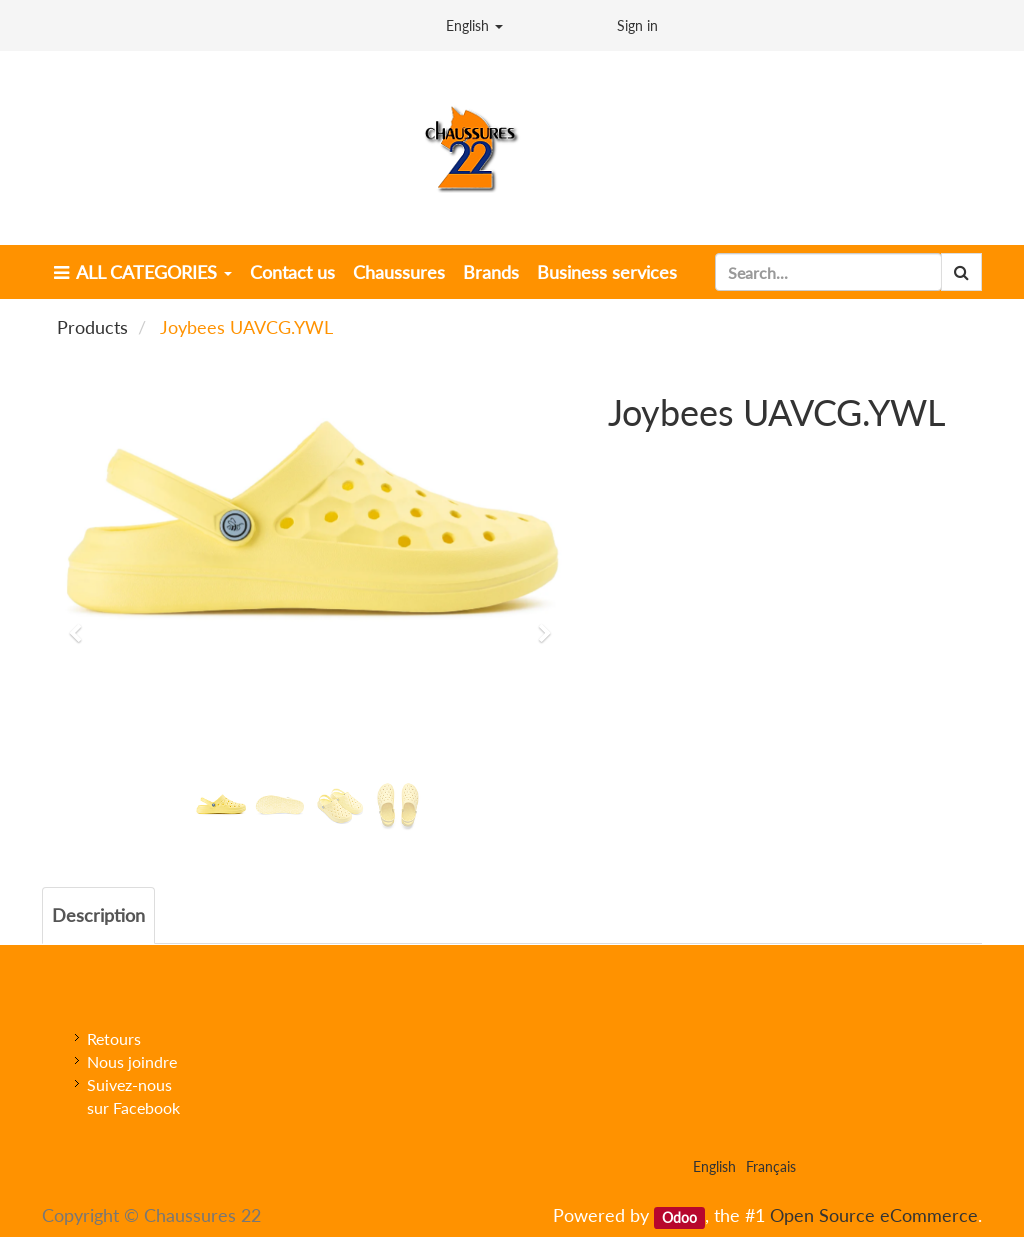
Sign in (637, 25)
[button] (82, 624)
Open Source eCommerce (874, 1215)
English (474, 25)
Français (771, 1166)
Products (92, 327)
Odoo (679, 1217)
